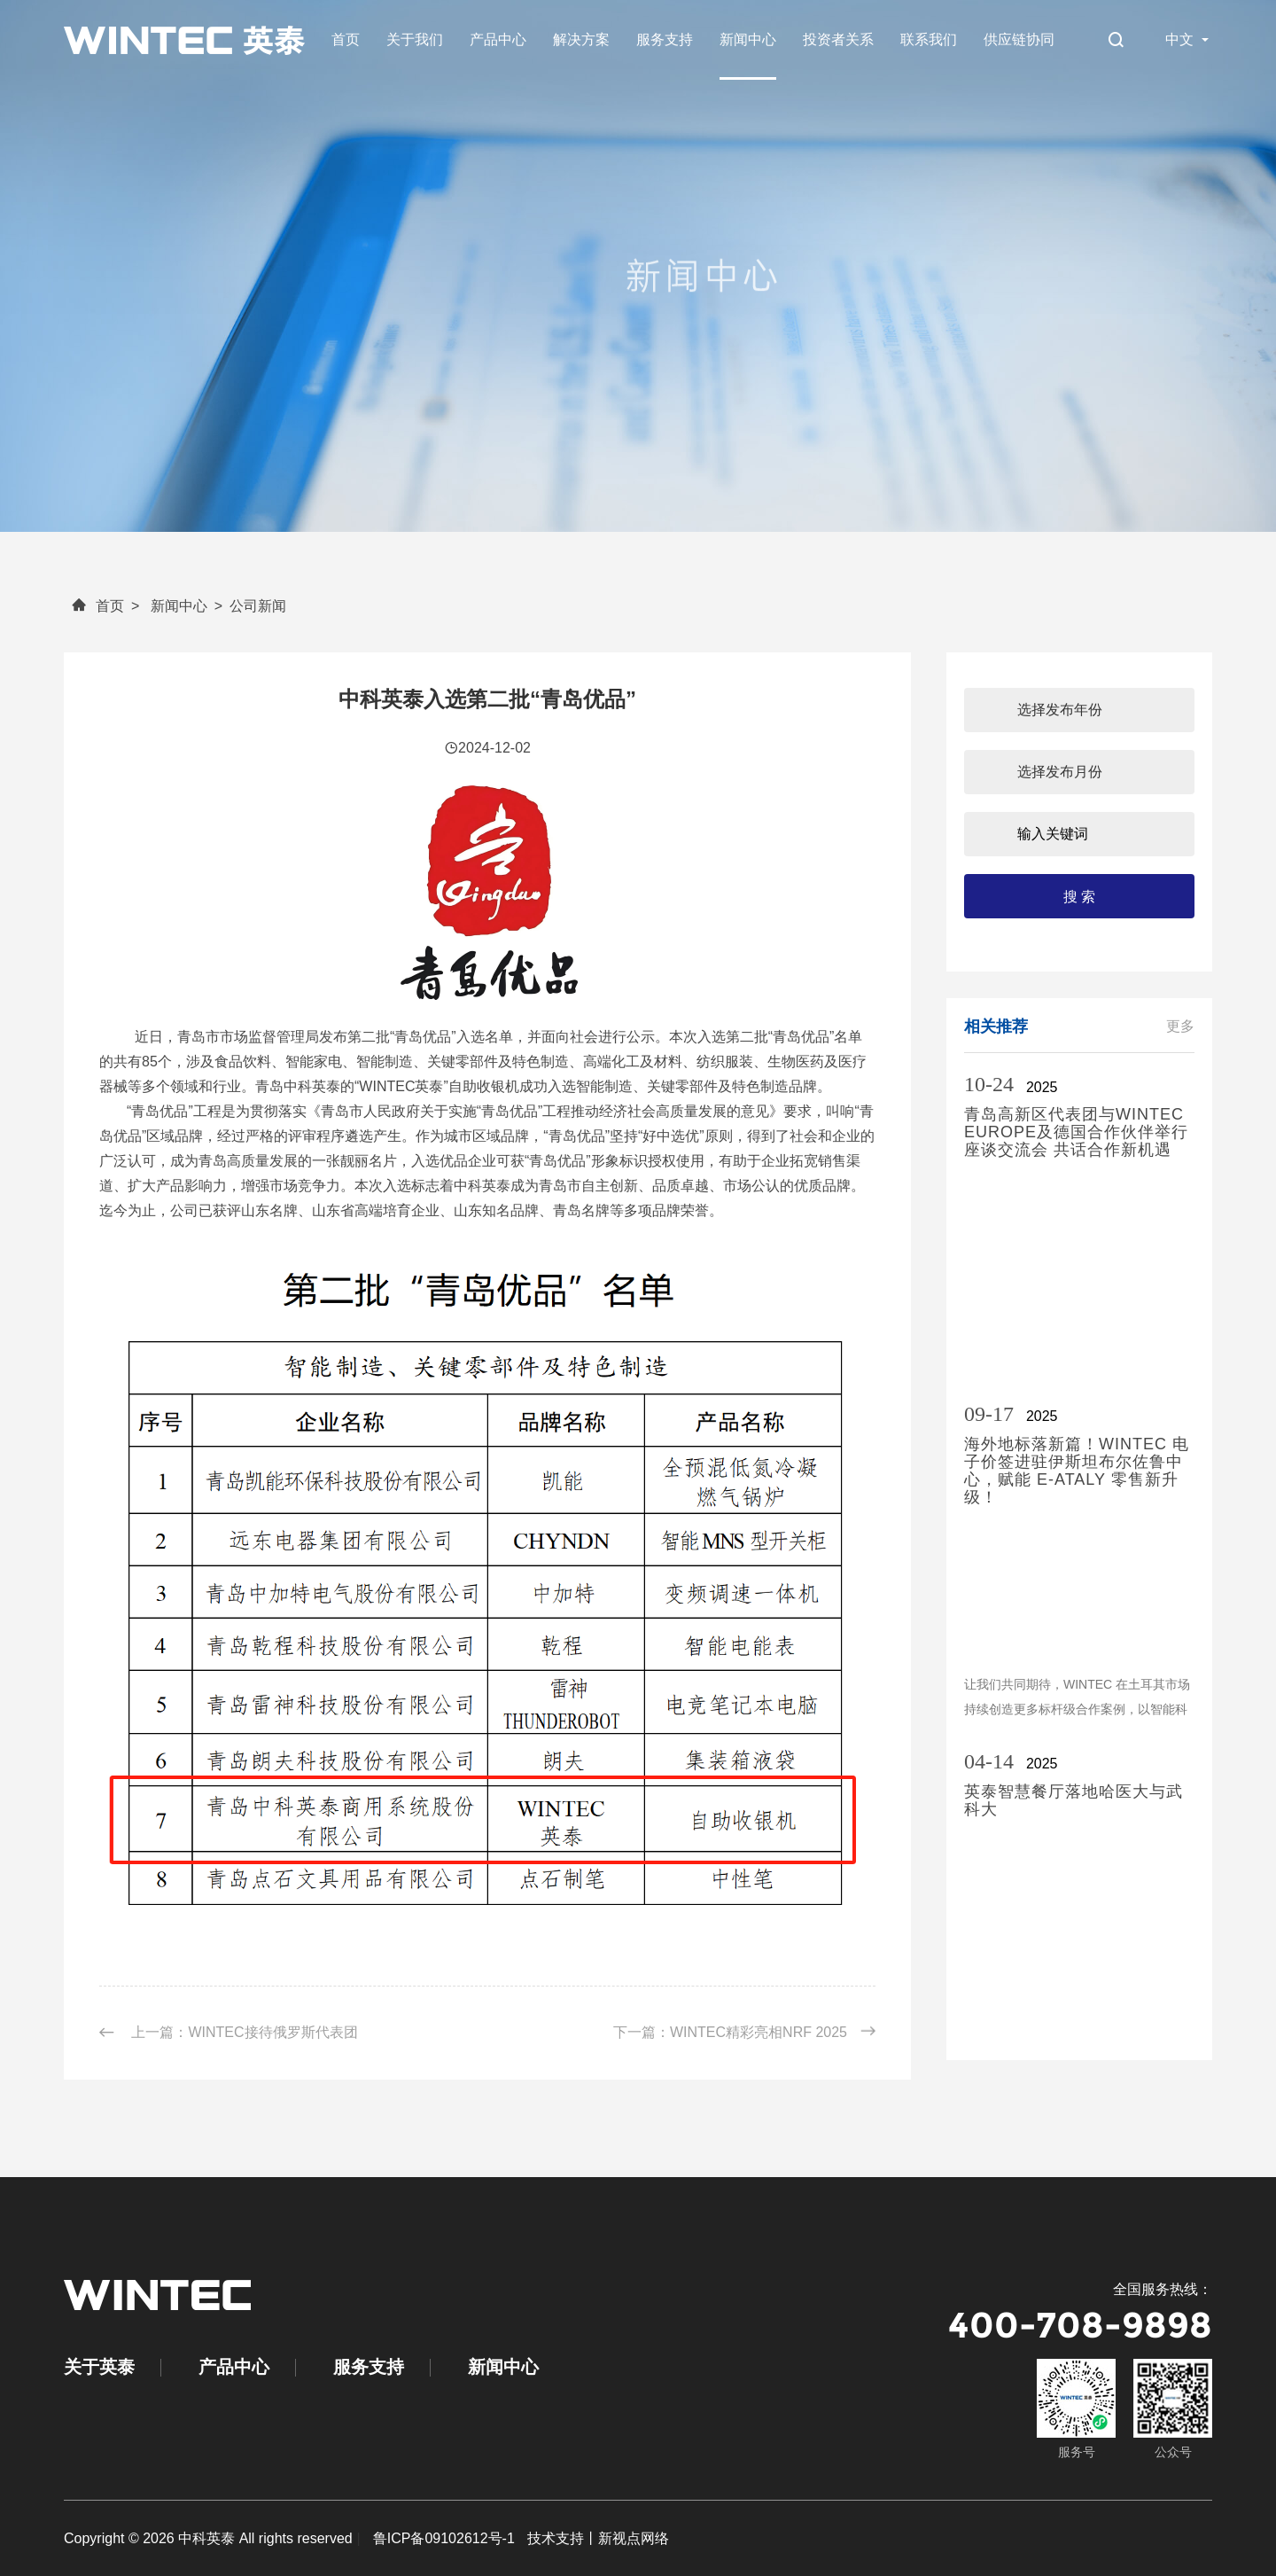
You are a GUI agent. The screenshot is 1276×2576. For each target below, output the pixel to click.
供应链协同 (1019, 39)
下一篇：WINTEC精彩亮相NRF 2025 (744, 2031)
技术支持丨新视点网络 (598, 2538)
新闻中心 (748, 39)
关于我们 (414, 39)
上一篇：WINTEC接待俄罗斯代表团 (228, 2033)
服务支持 (664, 39)
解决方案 (581, 39)
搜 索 (1079, 896)
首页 (345, 39)
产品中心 (498, 39)
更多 (1180, 1026)
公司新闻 (258, 605)
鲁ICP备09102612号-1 (444, 2538)
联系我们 (928, 39)
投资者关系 (838, 39)
